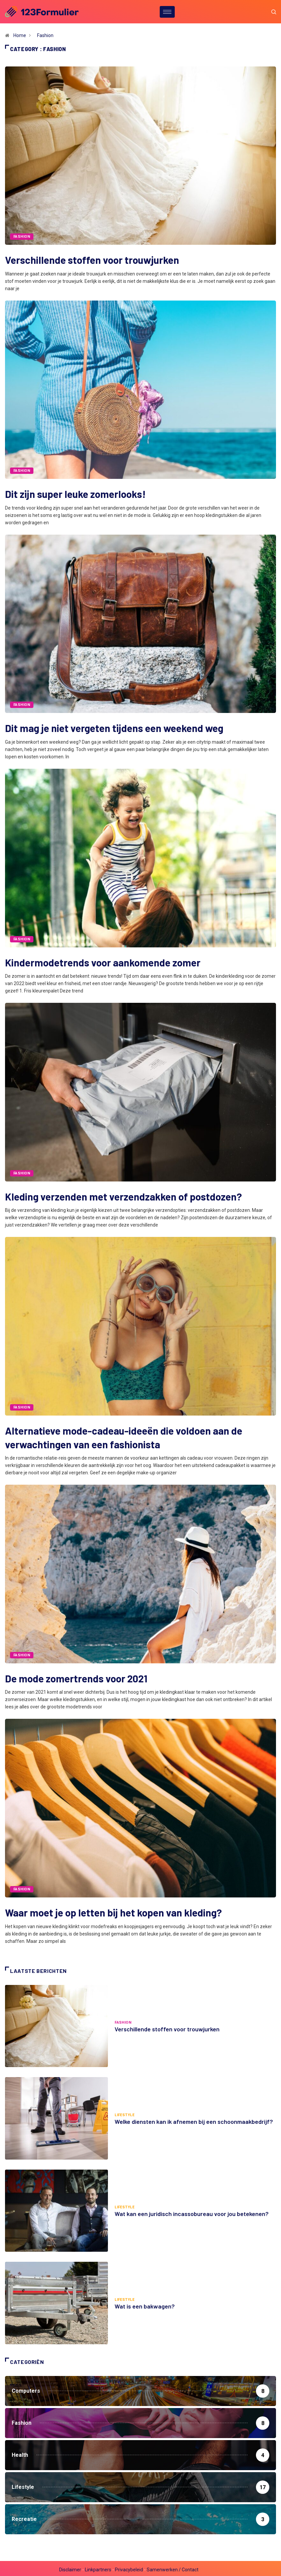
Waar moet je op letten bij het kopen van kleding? (113, 1910)
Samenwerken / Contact (172, 2567)
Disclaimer (70, 2567)
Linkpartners (98, 2567)
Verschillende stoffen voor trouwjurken (92, 260)
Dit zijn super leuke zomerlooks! (75, 494)
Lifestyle (124, 2112)
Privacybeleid (129, 2567)
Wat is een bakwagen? (145, 2304)
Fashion (45, 35)
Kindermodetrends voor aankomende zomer (102, 961)
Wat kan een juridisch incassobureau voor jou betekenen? (192, 2211)
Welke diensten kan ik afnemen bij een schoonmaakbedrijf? (194, 2119)
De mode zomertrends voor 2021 (76, 1676)
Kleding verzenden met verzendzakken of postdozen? (123, 1195)
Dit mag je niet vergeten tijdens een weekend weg (114, 728)
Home (19, 35)
